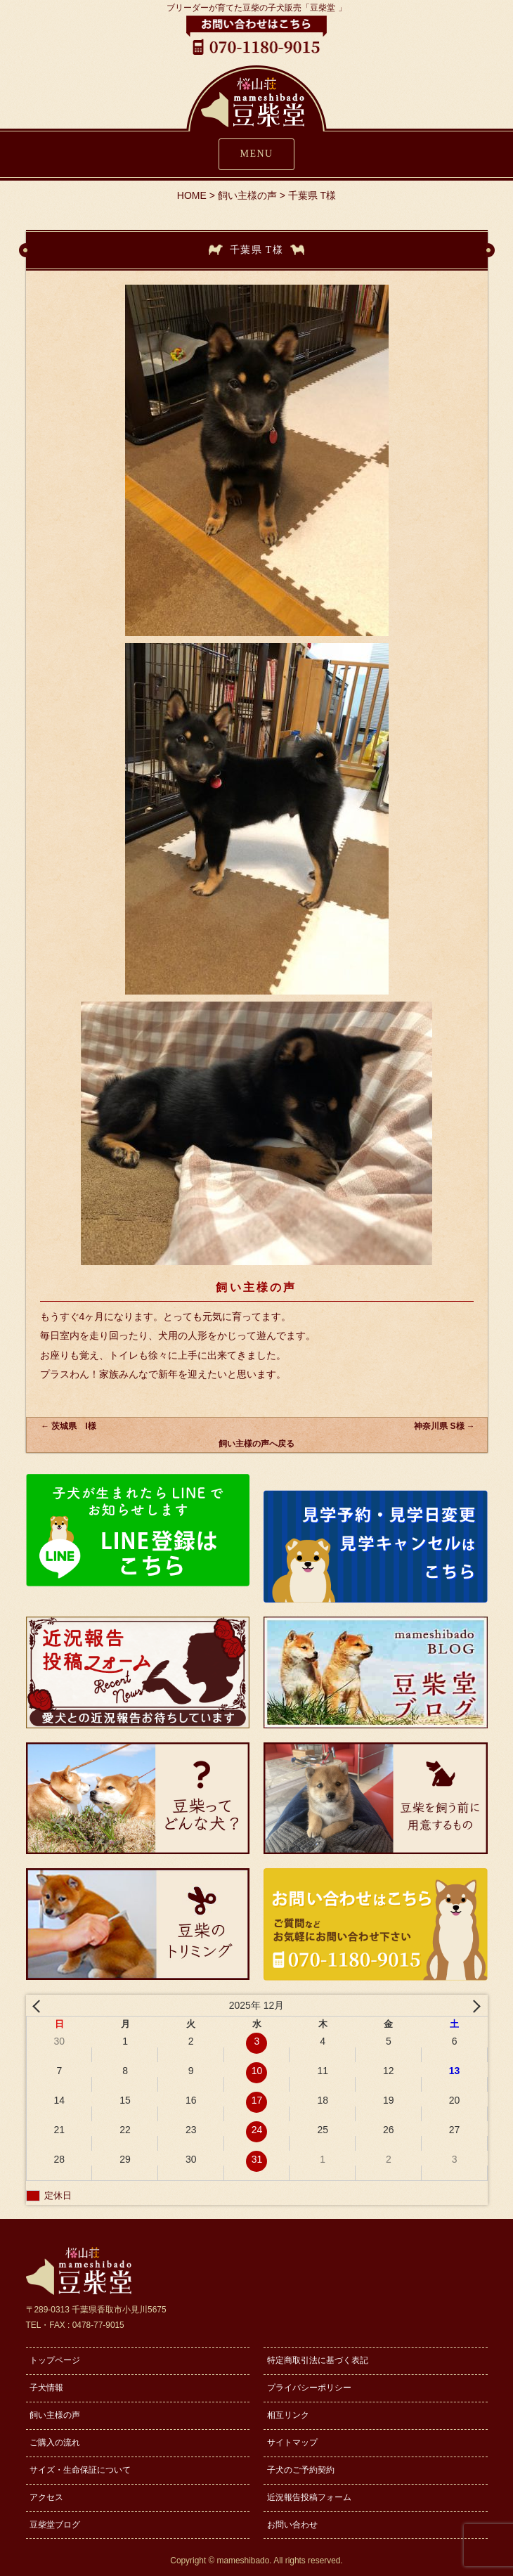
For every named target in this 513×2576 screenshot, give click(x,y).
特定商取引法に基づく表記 (317, 2360)
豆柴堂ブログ (55, 2525)
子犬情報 (46, 2388)
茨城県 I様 (68, 1426)
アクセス (46, 2497)
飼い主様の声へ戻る (256, 1444)
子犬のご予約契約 (301, 2470)
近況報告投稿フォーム (309, 2497)
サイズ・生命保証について (80, 2470)
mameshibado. (244, 2560)
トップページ (55, 2360)
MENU (256, 153)
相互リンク (288, 2415)
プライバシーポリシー (309, 2388)
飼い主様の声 (55, 2415)
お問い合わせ (292, 2525)
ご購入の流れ (55, 2442)
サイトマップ (292, 2442)
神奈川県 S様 (444, 1426)
